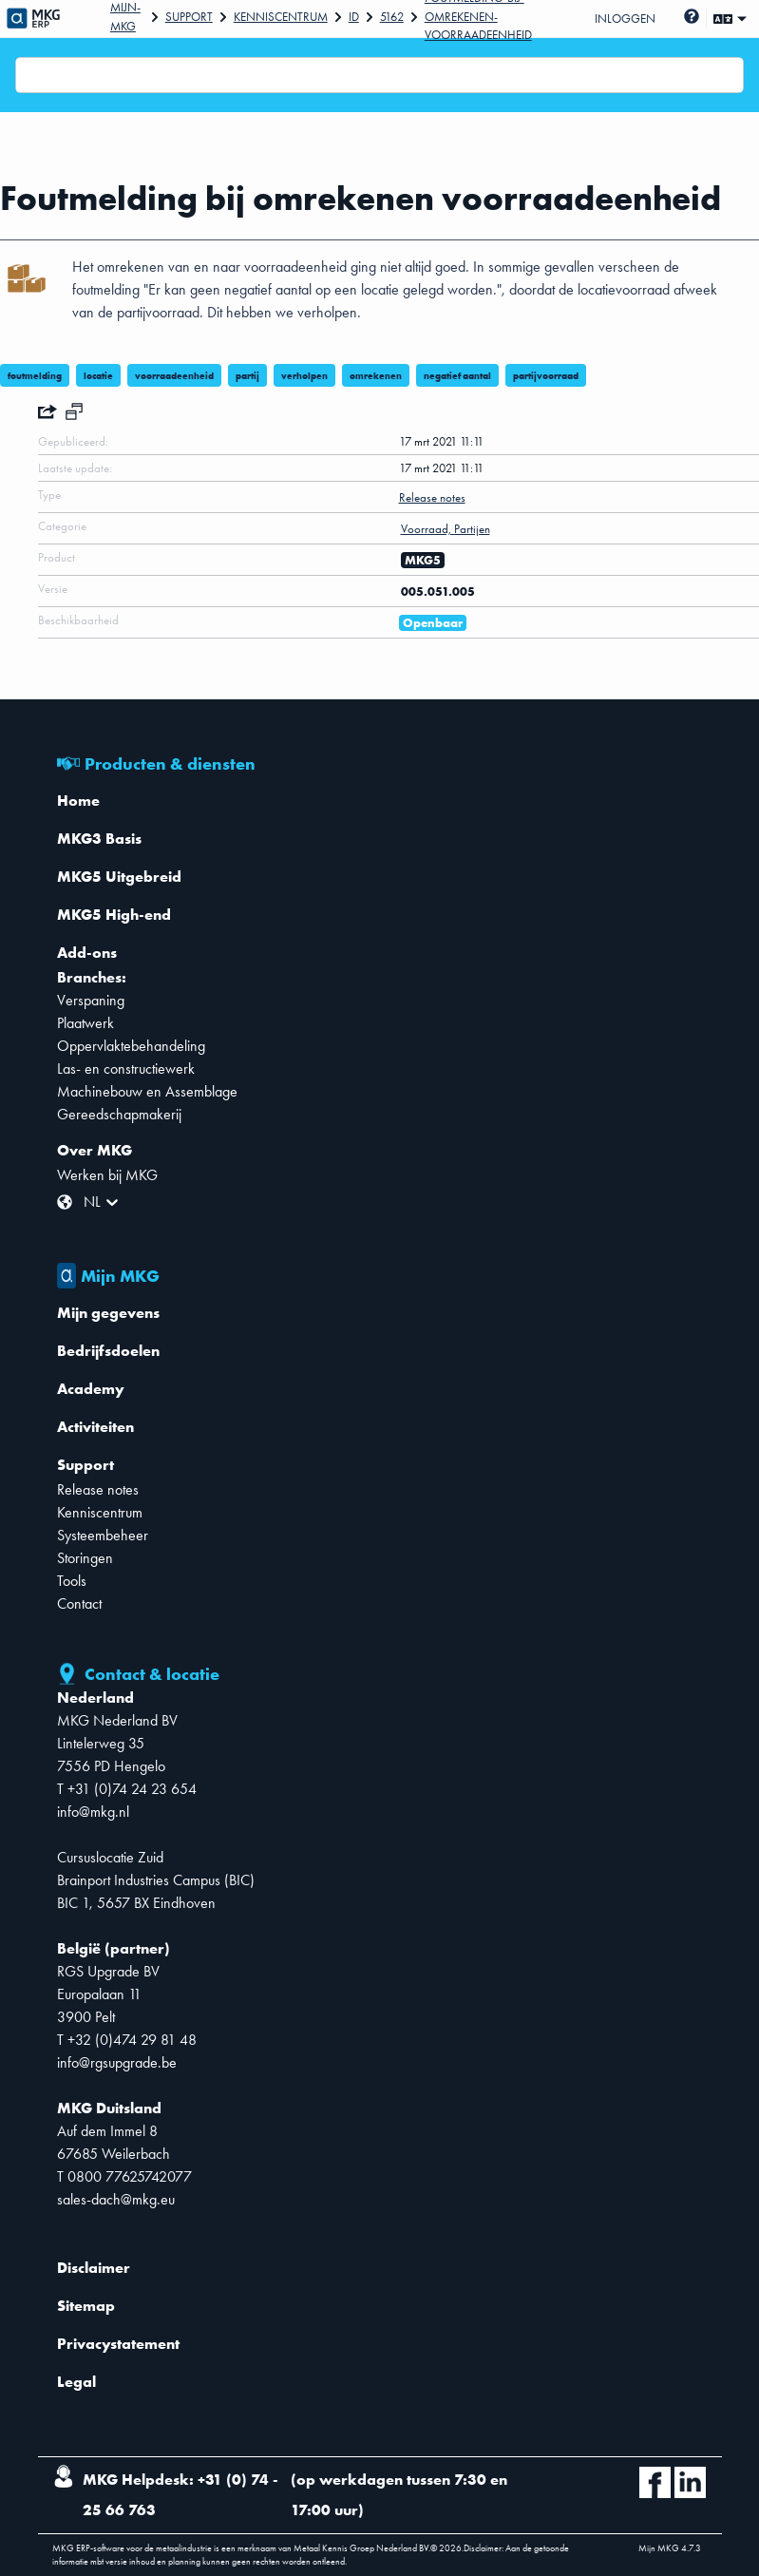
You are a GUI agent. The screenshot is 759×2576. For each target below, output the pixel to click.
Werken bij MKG (107, 1175)
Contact (79, 1603)
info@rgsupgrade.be (117, 2062)
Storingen (85, 1558)
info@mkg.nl (93, 1812)
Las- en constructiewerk (126, 1068)
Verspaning (90, 1000)
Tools (71, 1581)
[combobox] (27, 75)
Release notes (98, 1489)
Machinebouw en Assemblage (147, 1091)
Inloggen (625, 18)
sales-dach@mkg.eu (116, 2199)
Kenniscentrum (281, 17)
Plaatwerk (85, 1023)
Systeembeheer (102, 1535)
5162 (392, 17)
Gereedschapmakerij (119, 1114)
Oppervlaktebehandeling (131, 1046)
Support (189, 17)
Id (354, 17)
